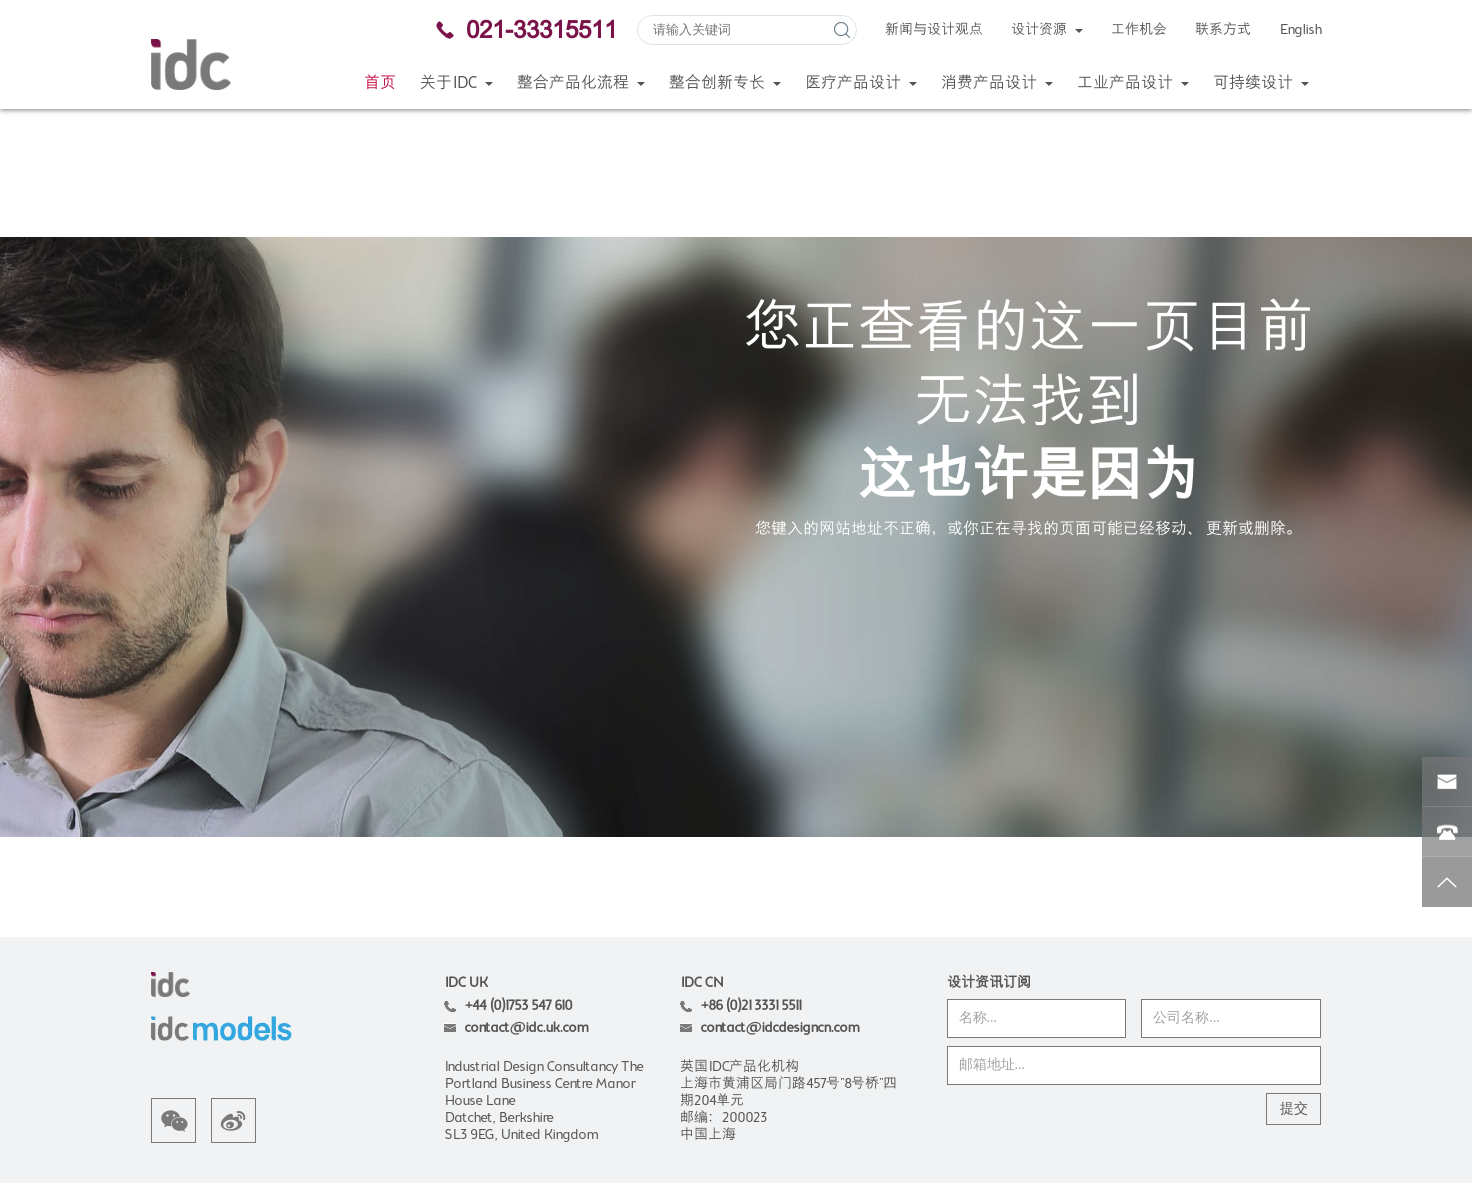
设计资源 (1047, 30)
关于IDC (456, 84)
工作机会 (1139, 30)
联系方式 (1223, 30)
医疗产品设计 (861, 84)
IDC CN (701, 854)
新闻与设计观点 (934, 30)
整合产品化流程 (581, 84)
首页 (380, 84)
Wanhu (1300, 1095)
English (1300, 30)
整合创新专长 (725, 84)
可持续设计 (1261, 84)
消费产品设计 (997, 84)
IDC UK (465, 854)
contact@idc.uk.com (526, 899)
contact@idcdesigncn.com (779, 899)
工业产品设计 (1133, 84)
